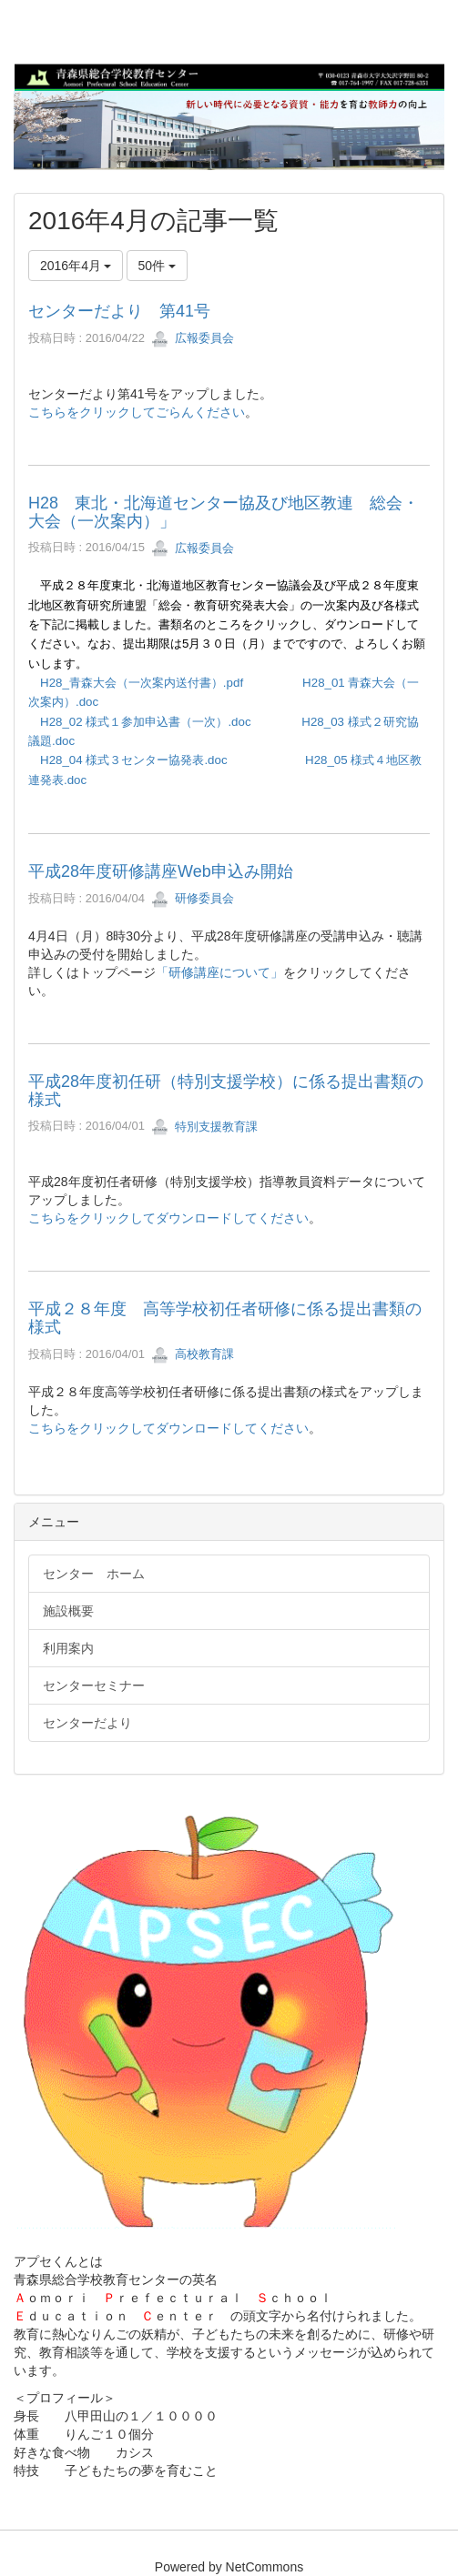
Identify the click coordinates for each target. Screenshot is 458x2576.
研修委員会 (192, 898)
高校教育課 (192, 1354)
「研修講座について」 (219, 972)
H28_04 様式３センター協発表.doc (134, 760)
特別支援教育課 (204, 1126)
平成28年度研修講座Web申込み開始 (160, 871)
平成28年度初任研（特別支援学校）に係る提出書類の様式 (225, 1090)
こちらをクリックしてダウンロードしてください (168, 1218)
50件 (157, 265)
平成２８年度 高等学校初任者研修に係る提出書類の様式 (225, 1318)
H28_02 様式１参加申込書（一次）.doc (145, 722)
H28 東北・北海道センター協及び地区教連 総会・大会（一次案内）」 (223, 512)
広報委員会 (192, 338)
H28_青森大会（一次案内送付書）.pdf (141, 682)
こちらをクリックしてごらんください (136, 412)
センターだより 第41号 (119, 311)
